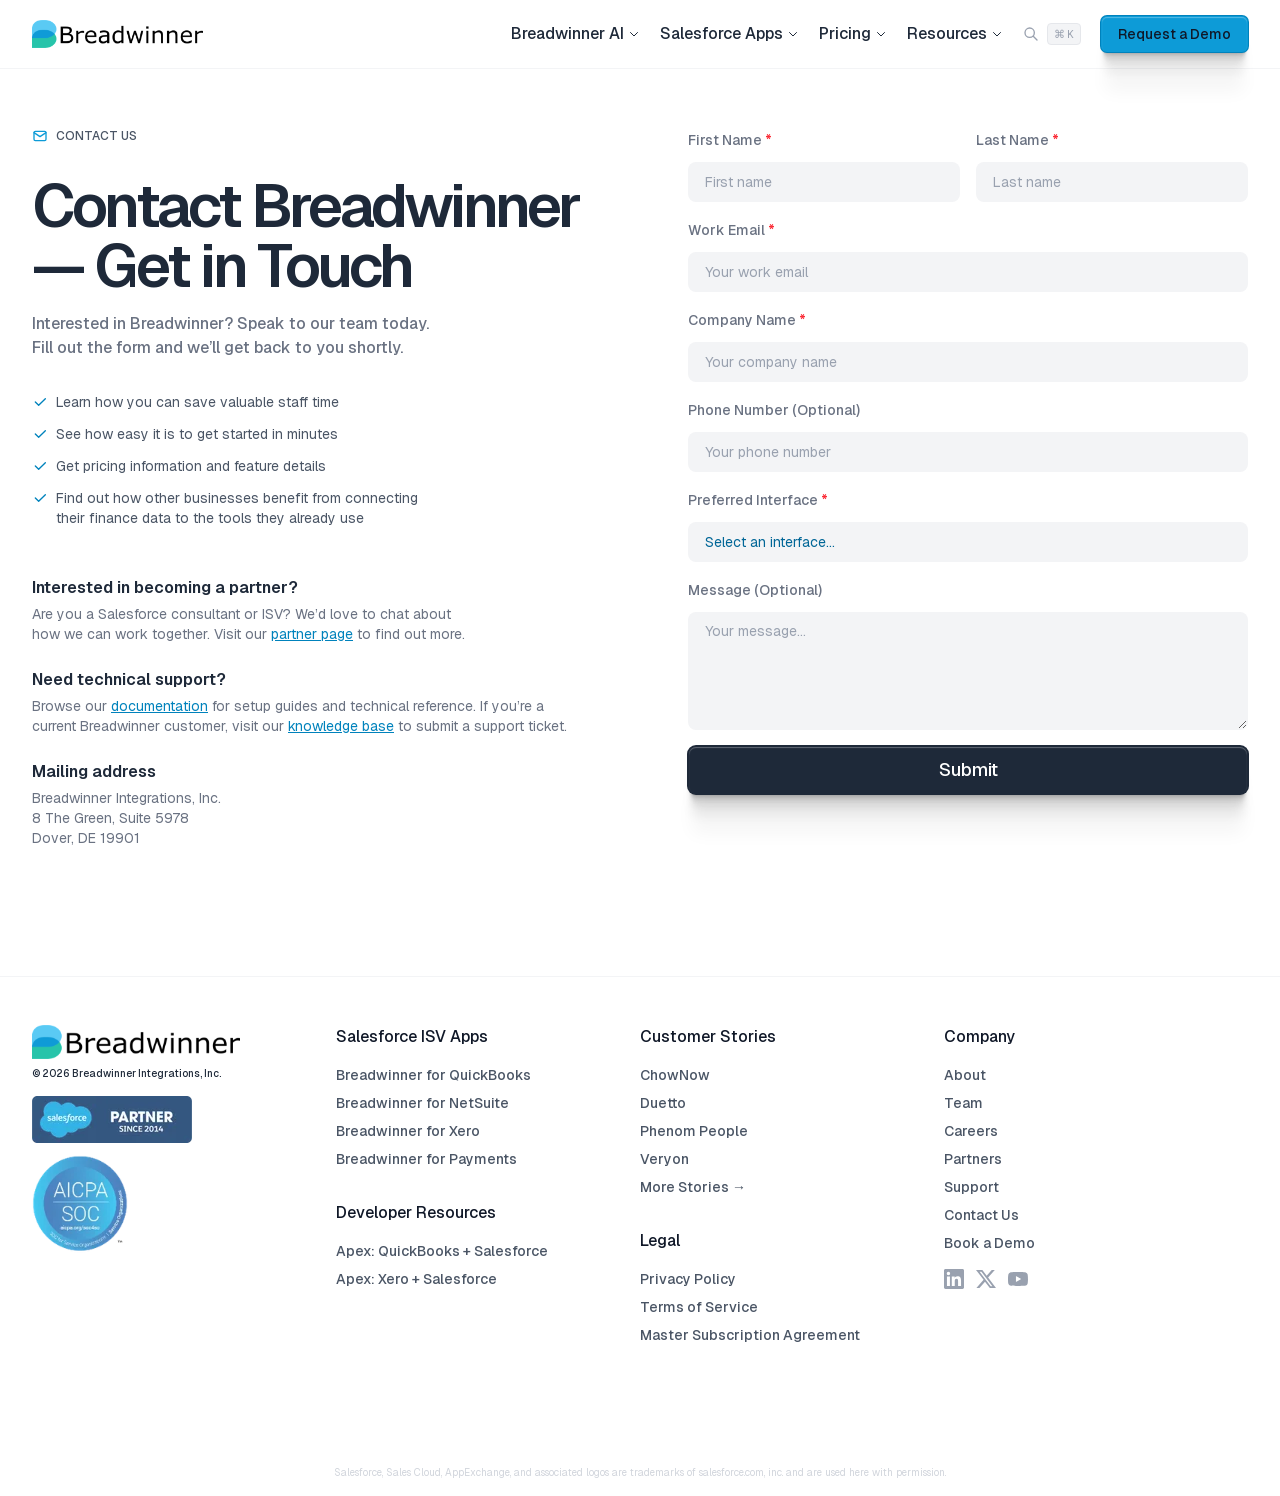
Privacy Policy (688, 1279)
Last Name (1017, 140)
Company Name (747, 320)
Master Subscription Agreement (750, 1335)
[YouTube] (1018, 1279)
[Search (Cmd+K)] (1052, 34)
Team (963, 1103)
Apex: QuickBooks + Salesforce (442, 1251)
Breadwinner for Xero (408, 1131)
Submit (968, 769)
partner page (312, 634)
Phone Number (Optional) (774, 410)
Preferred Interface (758, 500)
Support (971, 1187)
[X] (986, 1279)
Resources (955, 33)
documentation (159, 706)
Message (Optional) (755, 590)
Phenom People (694, 1131)
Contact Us (981, 1215)
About (965, 1075)
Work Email (731, 230)
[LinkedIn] (954, 1279)
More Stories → (693, 1187)
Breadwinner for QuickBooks (433, 1075)
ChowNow (675, 1075)
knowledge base (341, 726)
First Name (730, 140)
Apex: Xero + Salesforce (416, 1279)
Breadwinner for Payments (426, 1159)
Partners (973, 1159)
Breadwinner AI (575, 33)
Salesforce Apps (729, 33)
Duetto (663, 1103)
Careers (971, 1131)
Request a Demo (1174, 34)
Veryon (664, 1159)
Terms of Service (699, 1307)
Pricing (853, 33)
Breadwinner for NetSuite (422, 1103)
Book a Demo (989, 1243)
